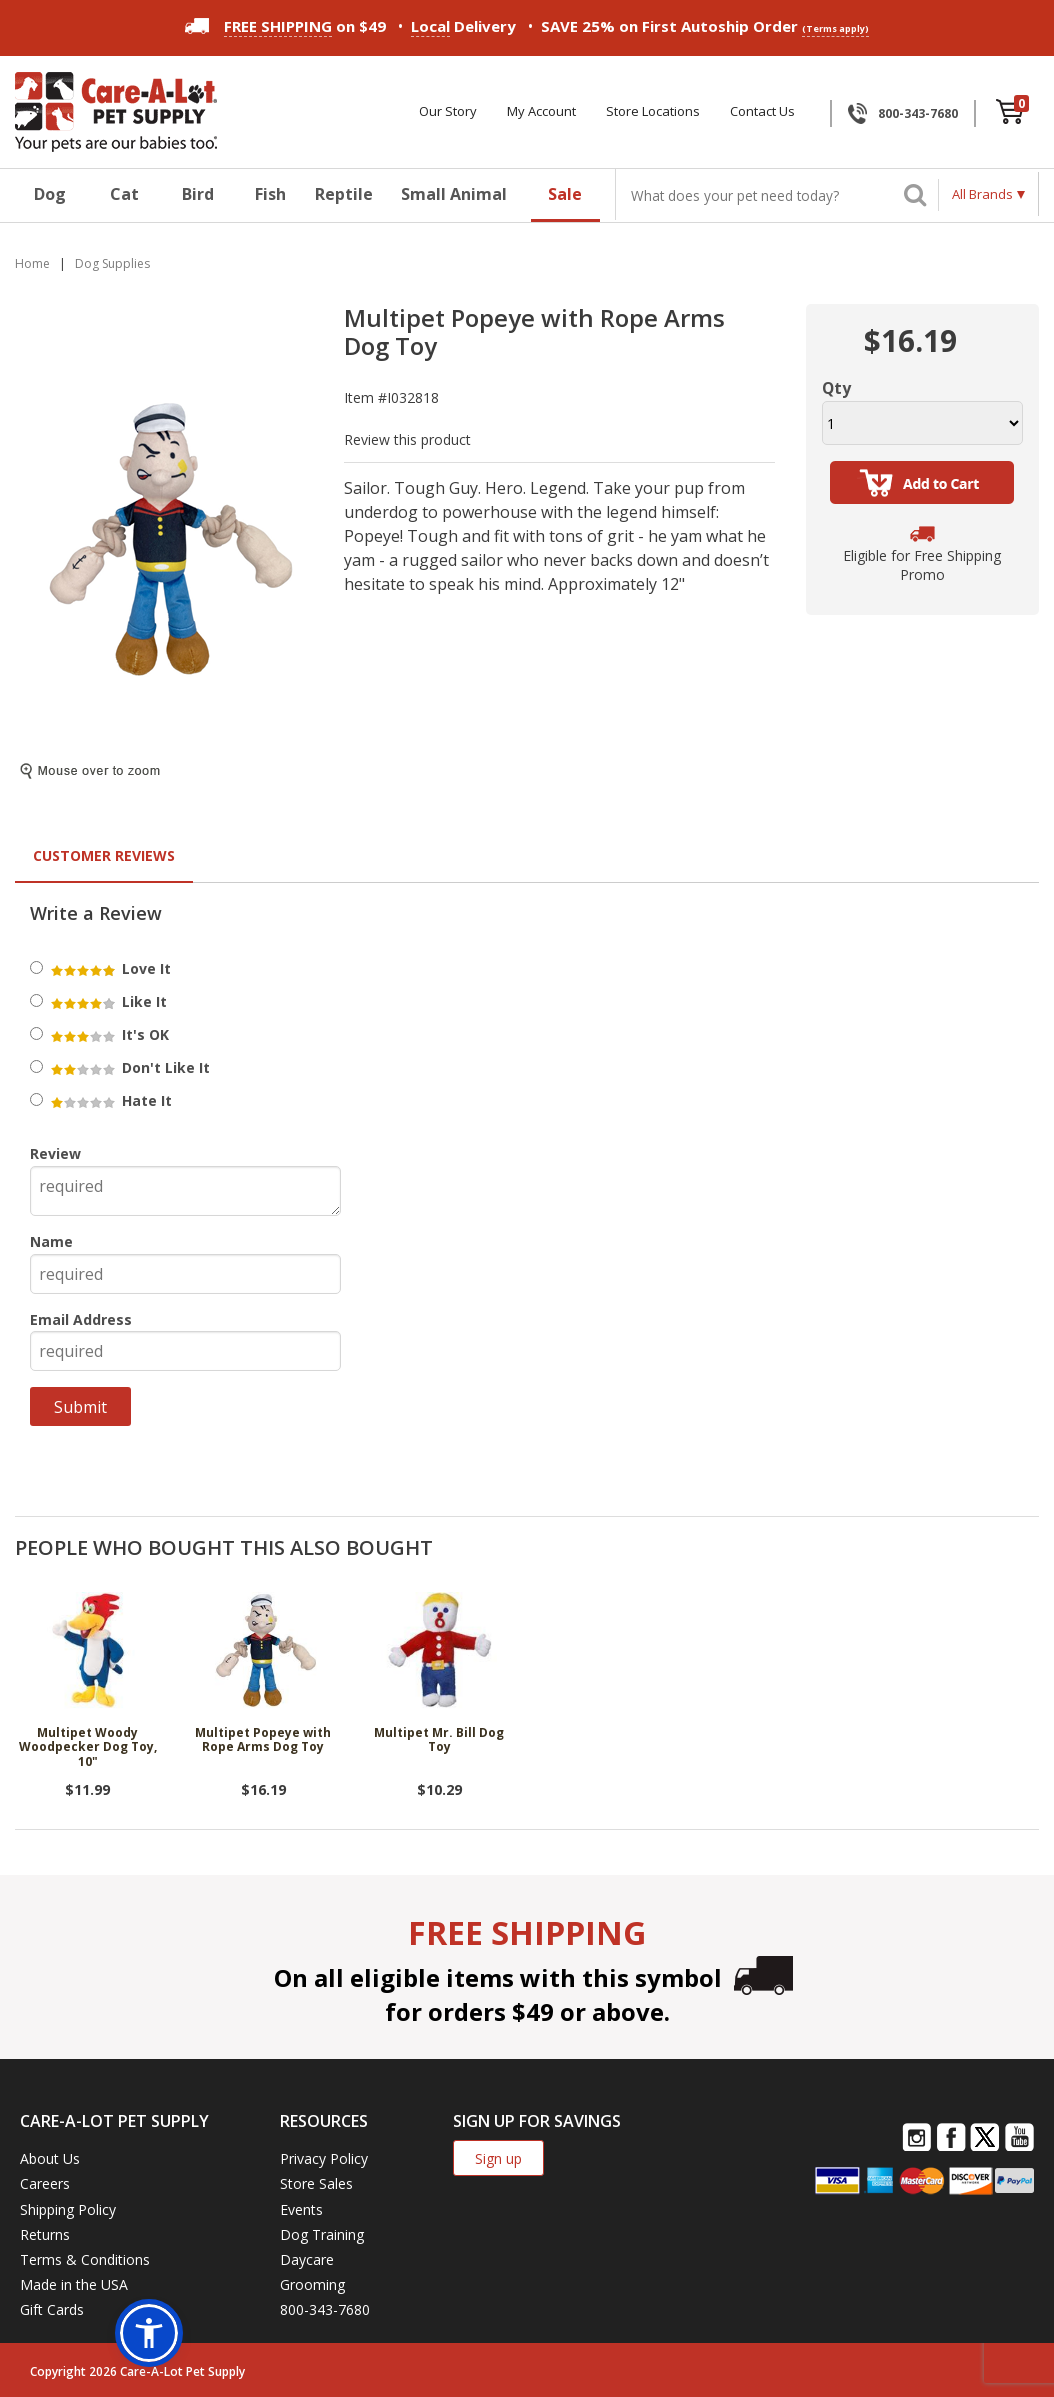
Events (301, 2209)
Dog (50, 194)
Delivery (463, 26)
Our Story (448, 111)
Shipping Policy (68, 2209)
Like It (107, 1001)
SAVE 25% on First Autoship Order (705, 26)
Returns (45, 2234)
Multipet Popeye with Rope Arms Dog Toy (263, 1740)
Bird (198, 194)
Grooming (312, 2284)
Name (51, 1241)
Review (55, 1153)
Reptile (344, 194)
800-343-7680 (918, 113)
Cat (124, 194)
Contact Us (762, 111)
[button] (149, 2333)
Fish (270, 194)
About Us (50, 2158)
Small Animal (454, 194)
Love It (109, 968)
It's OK (108, 1034)
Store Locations (653, 111)
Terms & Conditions (85, 2259)
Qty (836, 388)
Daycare (307, 2259)
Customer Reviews (104, 855)
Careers (45, 2183)
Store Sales (316, 2183)
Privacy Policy (324, 2158)
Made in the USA (74, 2284)
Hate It (110, 1100)
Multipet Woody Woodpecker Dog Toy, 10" (88, 1748)
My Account (541, 111)
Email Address (81, 1319)
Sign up (498, 2158)
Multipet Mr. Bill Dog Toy (439, 1740)
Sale (565, 194)
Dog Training (322, 2234)
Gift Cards (52, 2309)
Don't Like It (129, 1067)
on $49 (285, 26)
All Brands (982, 194)
